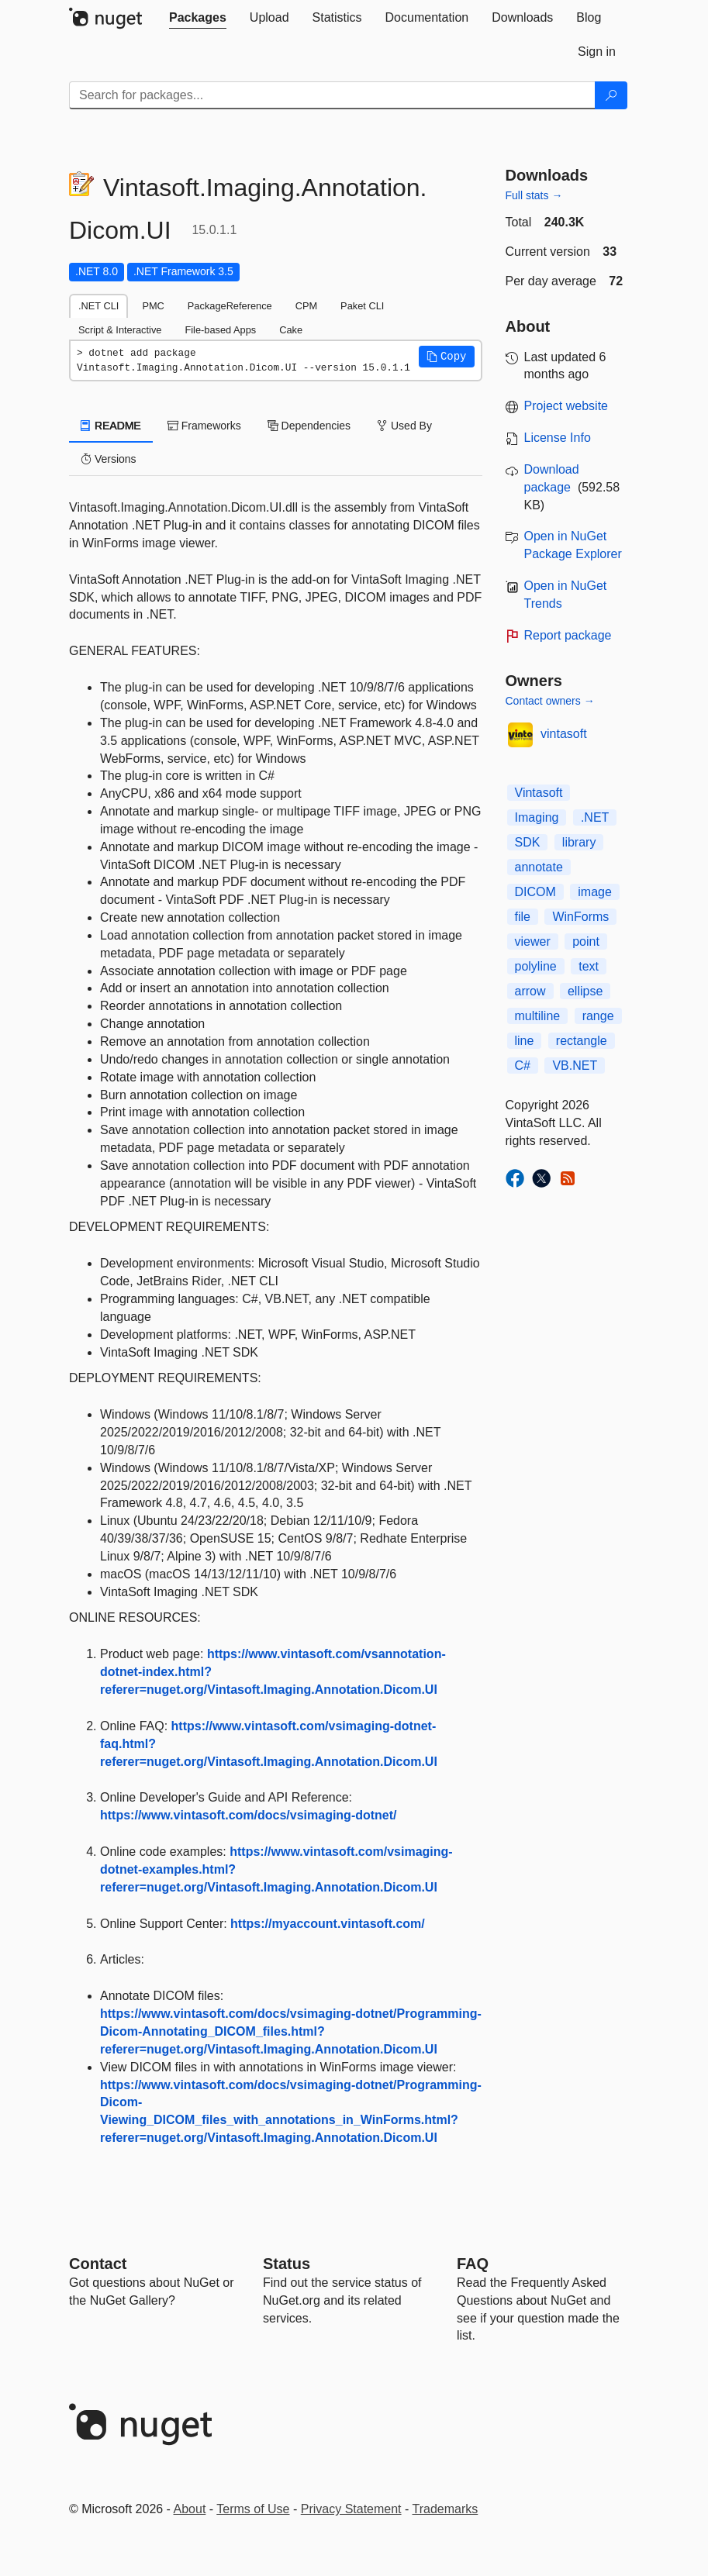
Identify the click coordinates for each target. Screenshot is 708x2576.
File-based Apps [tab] (220, 330)
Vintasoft (539, 792)
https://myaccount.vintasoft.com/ (327, 1923)
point (585, 941)
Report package (568, 635)
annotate (539, 867)
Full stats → (534, 195)
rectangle (581, 1040)
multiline (538, 1015)
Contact (97, 2263)
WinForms (580, 916)
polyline (536, 966)
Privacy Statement (351, 2509)
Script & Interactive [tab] (119, 330)
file (522, 916)
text (588, 966)
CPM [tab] (306, 306)
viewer (533, 941)
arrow (530, 991)
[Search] (611, 95)
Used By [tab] (404, 425)
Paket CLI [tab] (362, 306)
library (579, 842)
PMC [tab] (153, 306)
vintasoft (563, 733)
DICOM (535, 891)
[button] (447, 356)
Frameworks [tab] (204, 425)
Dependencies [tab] (309, 425)
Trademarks (445, 2509)
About (190, 2509)
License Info (557, 437)
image (595, 891)
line (524, 1040)
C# (522, 1065)
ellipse (585, 991)
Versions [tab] (108, 459)
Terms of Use (252, 2509)
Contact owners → (550, 701)
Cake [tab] (290, 330)
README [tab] (111, 425)
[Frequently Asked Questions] (473, 2263)
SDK (527, 842)
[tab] (197, 18)
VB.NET (574, 1065)
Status (286, 2263)
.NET (595, 817)
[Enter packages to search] (332, 95)
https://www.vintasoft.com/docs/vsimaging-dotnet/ (248, 1815)
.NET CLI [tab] (98, 306)
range (598, 1015)
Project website (566, 405)
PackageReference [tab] (230, 306)
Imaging (537, 817)
